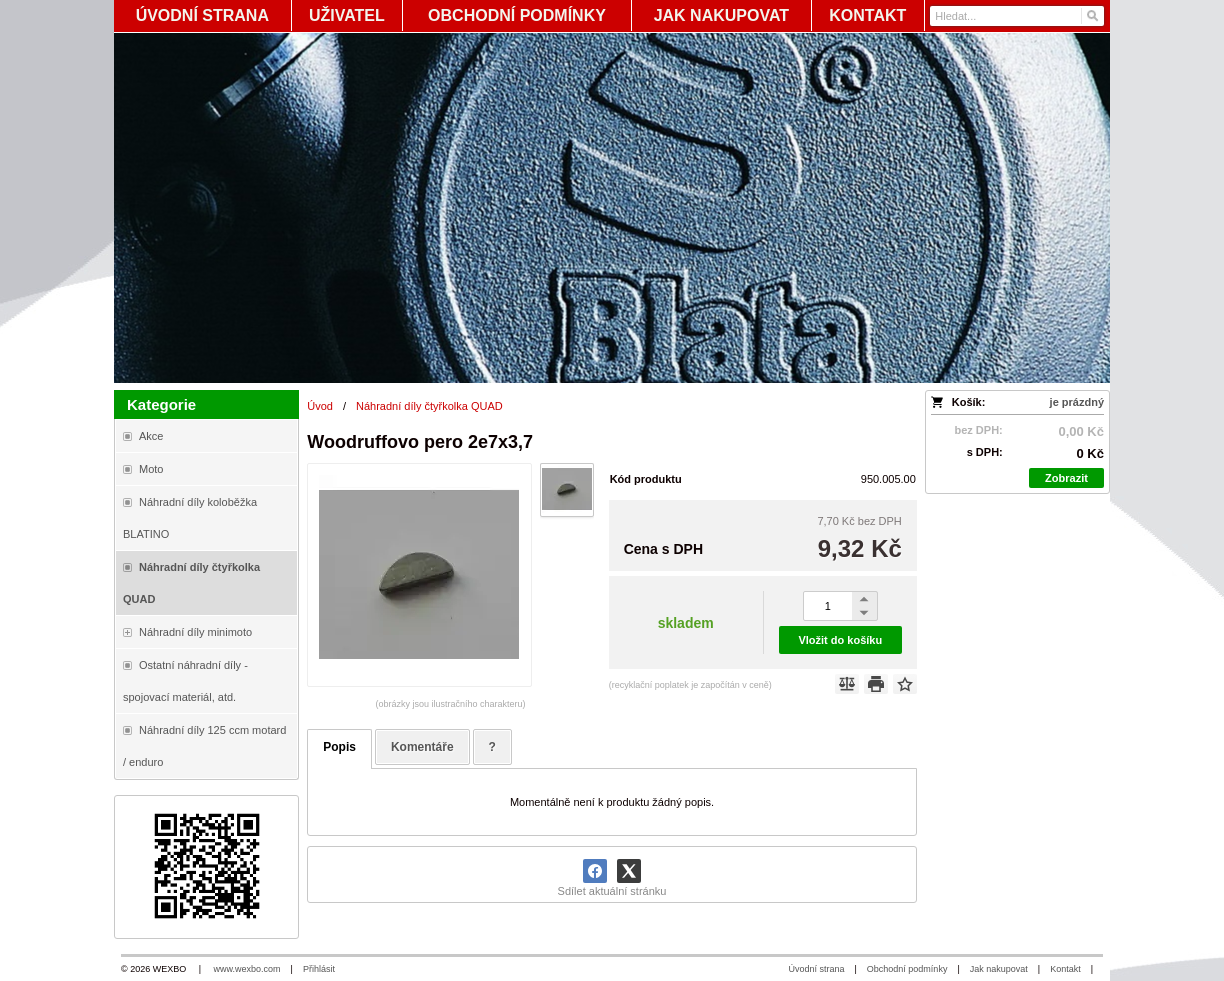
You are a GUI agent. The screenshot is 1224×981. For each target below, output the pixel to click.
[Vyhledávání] (1017, 16)
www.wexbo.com (247, 969)
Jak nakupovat (999, 969)
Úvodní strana (816, 969)
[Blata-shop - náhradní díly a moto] (612, 208)
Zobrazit (1066, 478)
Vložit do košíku (840, 640)
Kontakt (1065, 969)
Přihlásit (319, 969)
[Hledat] (1091, 16)
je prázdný (1077, 402)
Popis (339, 747)
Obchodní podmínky (907, 969)
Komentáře (422, 747)
